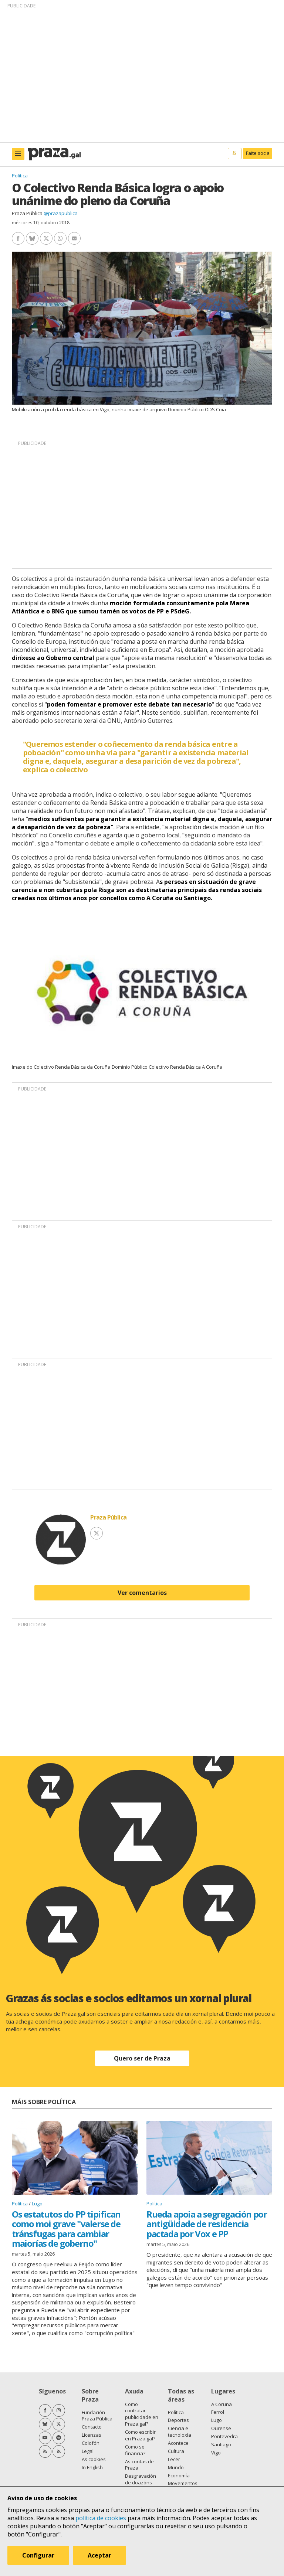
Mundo (176, 2467)
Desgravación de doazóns (140, 2479)
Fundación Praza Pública (97, 2415)
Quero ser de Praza (142, 2058)
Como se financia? (135, 2450)
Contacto (92, 2426)
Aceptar (99, 2555)
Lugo (37, 2203)
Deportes (178, 2420)
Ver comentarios (142, 1593)
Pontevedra (224, 2436)
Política (20, 175)
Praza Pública (27, 213)
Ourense (221, 2428)
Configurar (38, 2555)
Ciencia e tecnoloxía (179, 2431)
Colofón (90, 2443)
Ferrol (217, 2412)
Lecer (174, 2459)
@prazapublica (61, 213)
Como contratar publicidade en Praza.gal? (141, 2414)
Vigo (216, 2452)
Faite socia (258, 153)
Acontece (178, 2443)
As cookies (94, 2459)
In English (92, 2467)
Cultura (176, 2451)
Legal (88, 2451)
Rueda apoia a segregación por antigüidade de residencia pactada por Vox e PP (206, 2224)
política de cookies (100, 2518)
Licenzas (91, 2435)
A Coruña (221, 2404)
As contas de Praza (139, 2464)
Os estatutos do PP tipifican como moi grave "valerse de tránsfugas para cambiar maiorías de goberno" (66, 2228)
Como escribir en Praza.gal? (140, 2435)
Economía (179, 2475)
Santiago (221, 2444)
